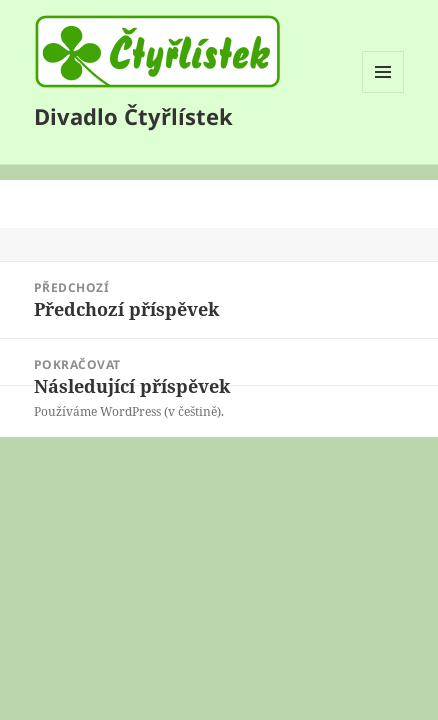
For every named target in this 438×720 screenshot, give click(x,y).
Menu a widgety (383, 92)
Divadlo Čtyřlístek (133, 116)
